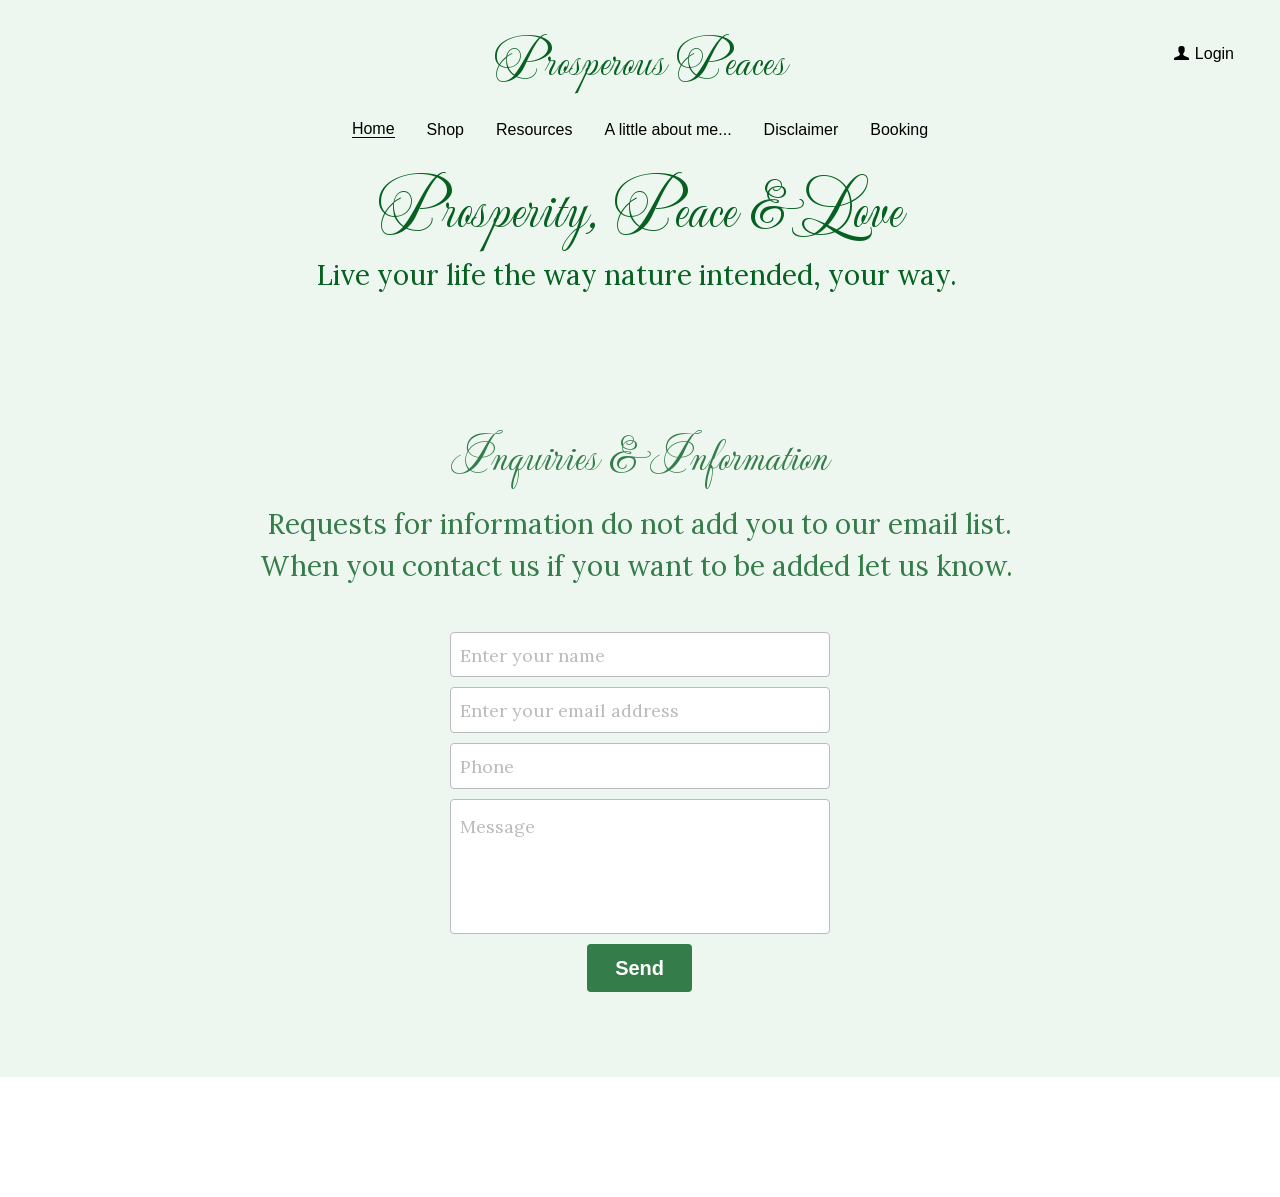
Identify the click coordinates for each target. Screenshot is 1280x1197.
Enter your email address (569, 710)
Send (639, 968)
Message (497, 826)
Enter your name (532, 654)
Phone (487, 765)
